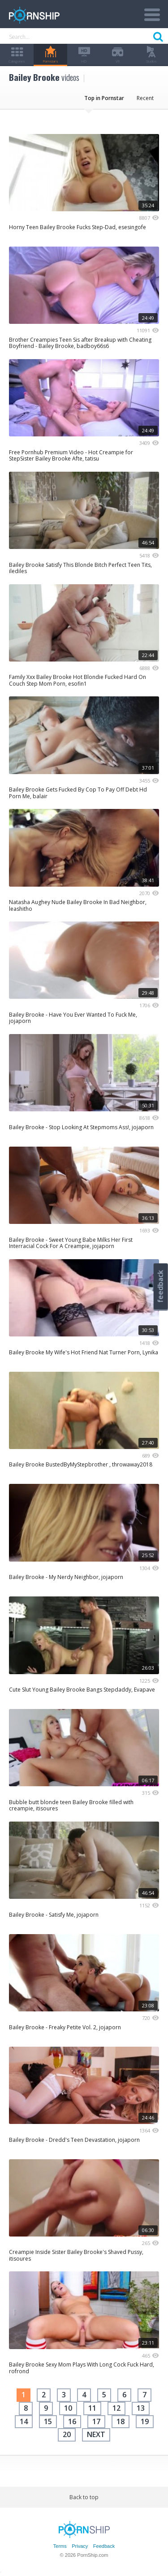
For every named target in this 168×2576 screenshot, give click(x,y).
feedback (160, 1286)
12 (116, 2408)
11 (92, 2408)
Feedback (104, 2546)
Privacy (80, 2546)
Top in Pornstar (104, 98)
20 (67, 2434)
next (96, 2434)
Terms (60, 2546)
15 (48, 2421)
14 (24, 2421)
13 (141, 2408)
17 (96, 2421)
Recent (145, 98)
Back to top (84, 2497)
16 (72, 2421)
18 (120, 2421)
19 (145, 2421)
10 (68, 2408)
